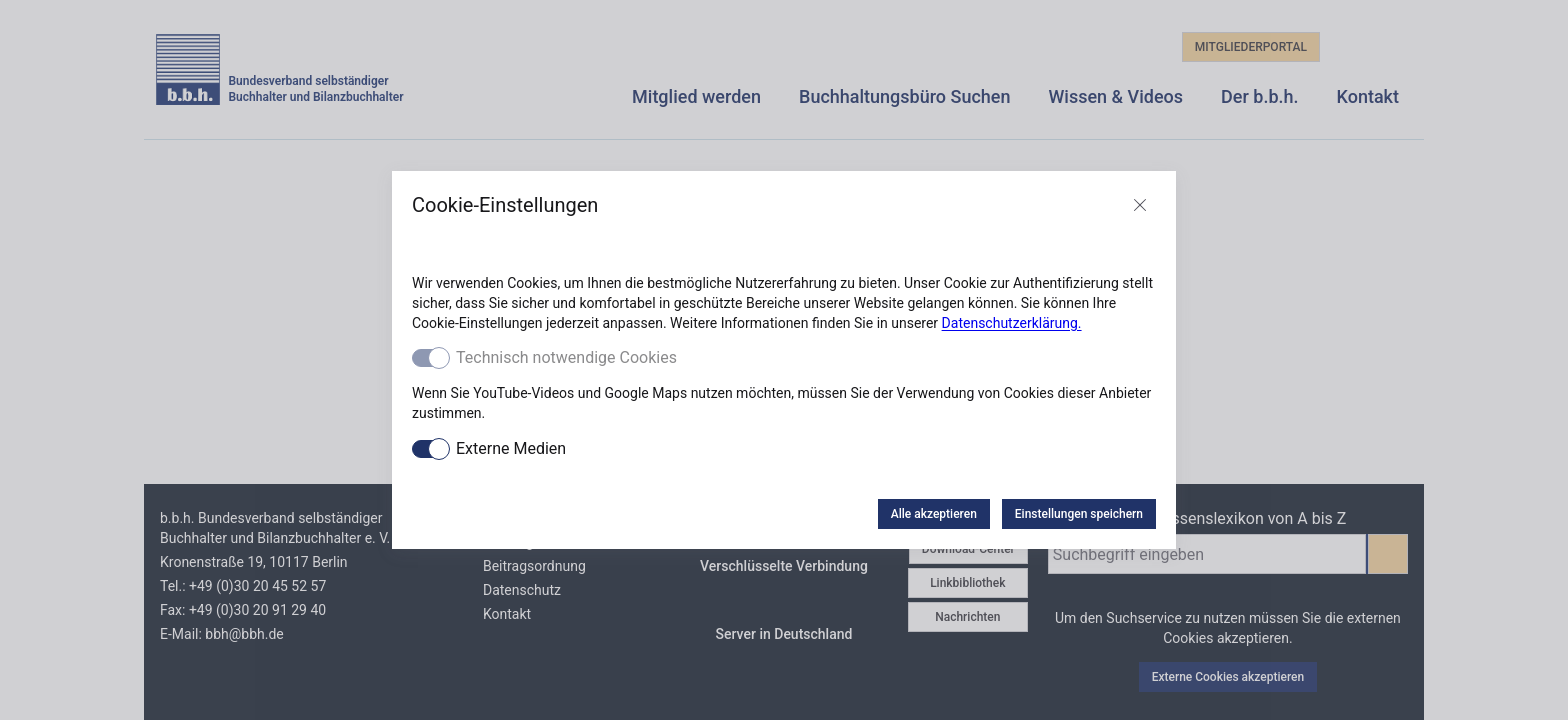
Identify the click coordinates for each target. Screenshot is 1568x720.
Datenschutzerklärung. (1012, 323)
